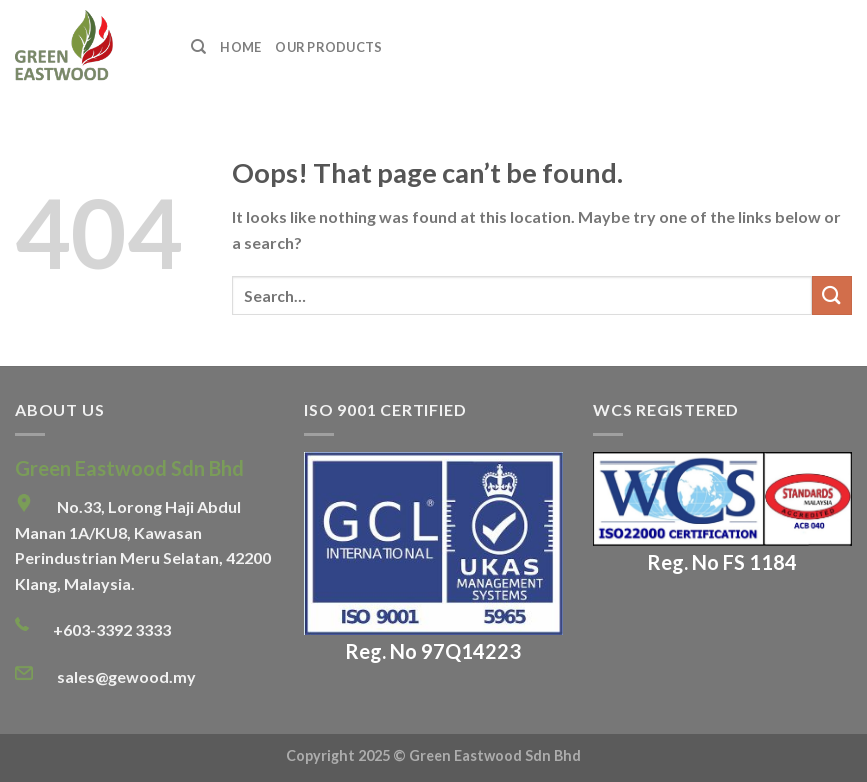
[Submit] (832, 295)
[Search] (198, 47)
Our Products (328, 47)
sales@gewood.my (126, 676)
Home (240, 47)
